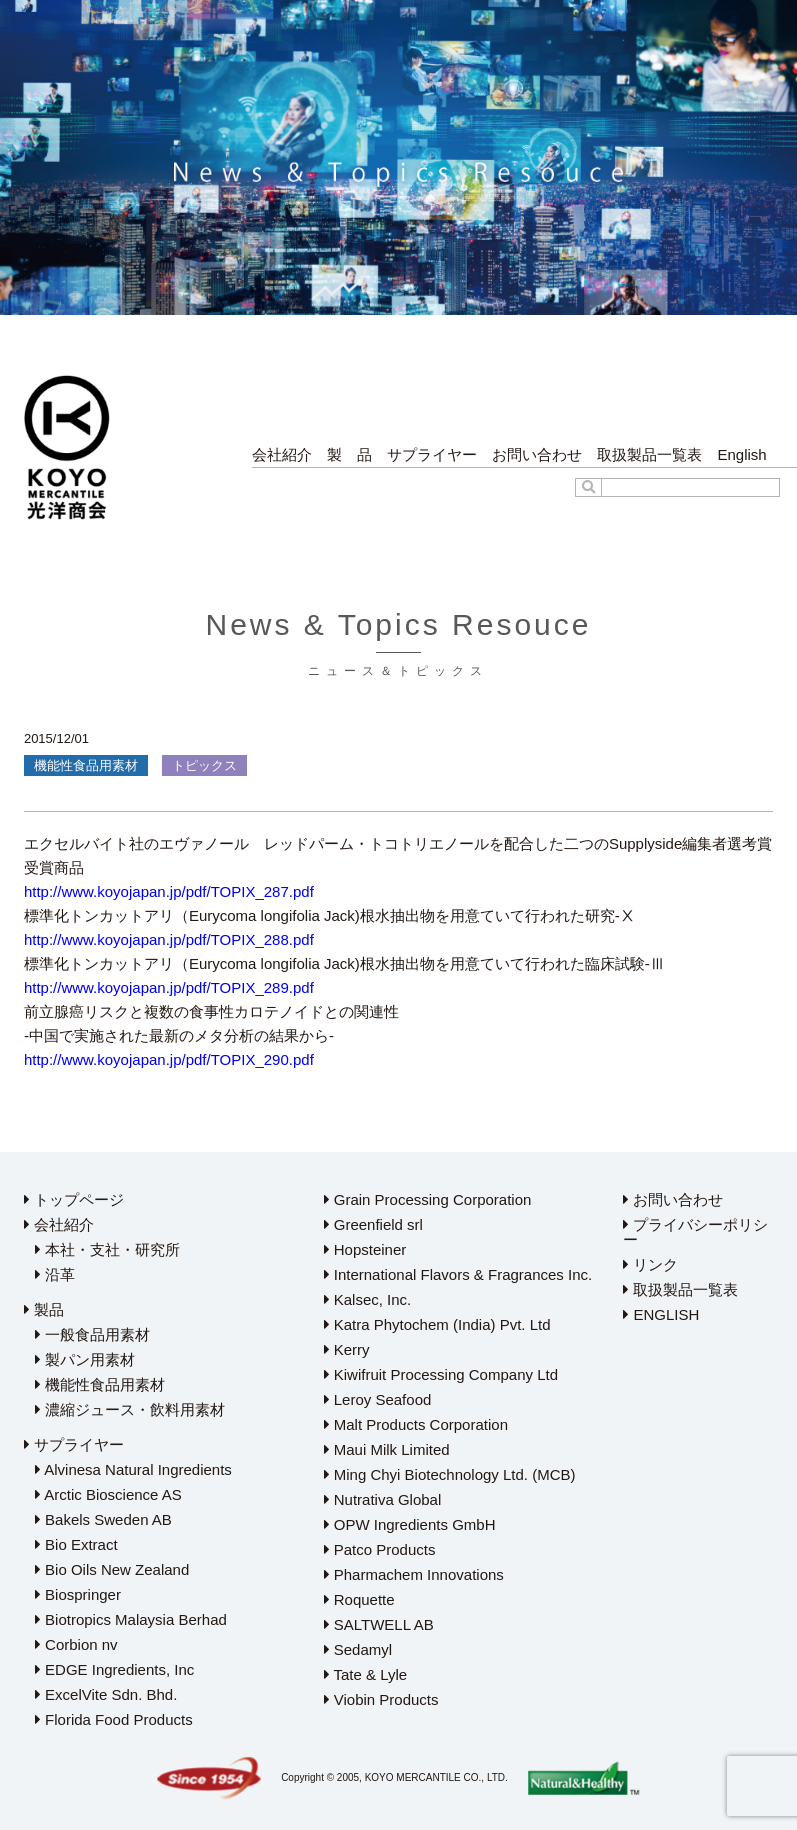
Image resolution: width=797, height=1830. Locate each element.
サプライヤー (432, 454)
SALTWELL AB (379, 1624)
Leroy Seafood (378, 1399)
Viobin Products (381, 1699)
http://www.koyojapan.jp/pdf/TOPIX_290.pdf (169, 1059)
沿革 (55, 1274)
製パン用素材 (85, 1359)
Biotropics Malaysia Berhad (131, 1619)
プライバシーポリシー (695, 1232)
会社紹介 (282, 454)
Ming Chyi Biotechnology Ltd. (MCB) (450, 1474)
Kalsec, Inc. (368, 1299)
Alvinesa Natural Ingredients (133, 1469)
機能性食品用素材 (100, 1384)
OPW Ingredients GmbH (410, 1524)
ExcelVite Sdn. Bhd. (106, 1694)
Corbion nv (76, 1644)
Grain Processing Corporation (428, 1199)
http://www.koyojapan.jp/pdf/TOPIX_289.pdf (169, 987)
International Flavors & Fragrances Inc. (458, 1274)
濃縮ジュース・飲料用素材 (130, 1409)
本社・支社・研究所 (107, 1249)
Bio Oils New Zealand (112, 1569)
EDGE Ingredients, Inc (114, 1669)
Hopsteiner (365, 1249)
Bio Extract (76, 1544)
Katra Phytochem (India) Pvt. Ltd (437, 1324)
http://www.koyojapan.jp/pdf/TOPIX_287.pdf (169, 891)
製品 (44, 1309)
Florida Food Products (114, 1719)
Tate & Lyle (366, 1674)
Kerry (347, 1349)
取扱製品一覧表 (649, 454)
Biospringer (78, 1594)
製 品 (349, 454)
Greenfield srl (373, 1224)
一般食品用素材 (92, 1334)
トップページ (74, 1199)
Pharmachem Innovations (414, 1574)
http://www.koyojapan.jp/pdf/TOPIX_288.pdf (169, 939)
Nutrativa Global (383, 1499)
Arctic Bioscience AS (108, 1494)
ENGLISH (661, 1314)
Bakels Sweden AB (103, 1519)
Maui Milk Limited (387, 1449)
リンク (650, 1264)
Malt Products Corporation (416, 1424)
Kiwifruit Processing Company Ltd (441, 1374)
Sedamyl (358, 1649)
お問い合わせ (537, 454)
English (741, 454)
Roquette (359, 1599)
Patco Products (380, 1549)
